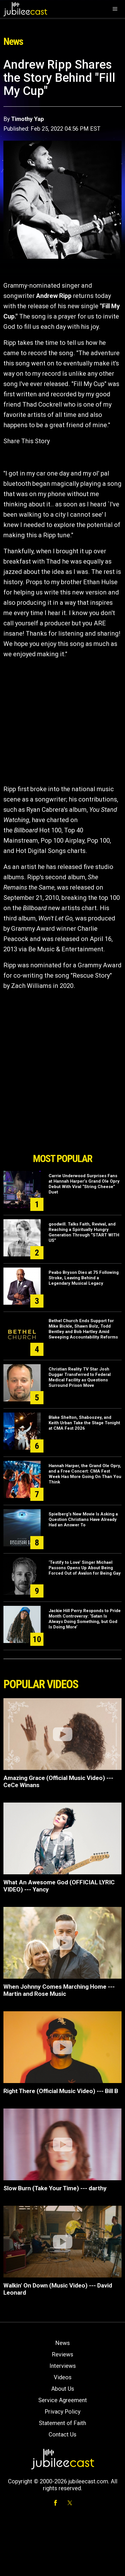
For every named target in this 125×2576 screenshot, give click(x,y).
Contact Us (62, 2434)
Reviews (62, 2354)
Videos (63, 2377)
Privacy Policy (62, 2411)
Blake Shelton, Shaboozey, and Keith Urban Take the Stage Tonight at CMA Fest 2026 (84, 1423)
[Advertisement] (63, 1117)
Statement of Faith (62, 2423)
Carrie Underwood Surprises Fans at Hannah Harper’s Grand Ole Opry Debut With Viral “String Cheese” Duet (84, 1184)
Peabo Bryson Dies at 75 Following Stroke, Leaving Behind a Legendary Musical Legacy (84, 1278)
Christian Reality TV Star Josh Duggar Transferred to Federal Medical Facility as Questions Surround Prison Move (80, 1377)
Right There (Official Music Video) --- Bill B (60, 2091)
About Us (62, 2388)
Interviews (62, 2365)
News (62, 2343)
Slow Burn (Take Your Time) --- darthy (55, 2188)
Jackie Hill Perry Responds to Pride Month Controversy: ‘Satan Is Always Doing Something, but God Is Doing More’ (85, 1619)
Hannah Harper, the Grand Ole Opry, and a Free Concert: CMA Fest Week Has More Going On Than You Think (85, 1474)
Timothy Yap (27, 119)
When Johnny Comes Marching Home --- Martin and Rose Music (59, 1990)
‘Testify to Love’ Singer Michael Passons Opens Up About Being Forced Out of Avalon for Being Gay (85, 1568)
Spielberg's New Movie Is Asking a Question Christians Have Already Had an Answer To (83, 1519)
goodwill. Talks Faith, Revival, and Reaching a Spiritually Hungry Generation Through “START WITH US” (84, 1232)
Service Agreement (62, 2400)
